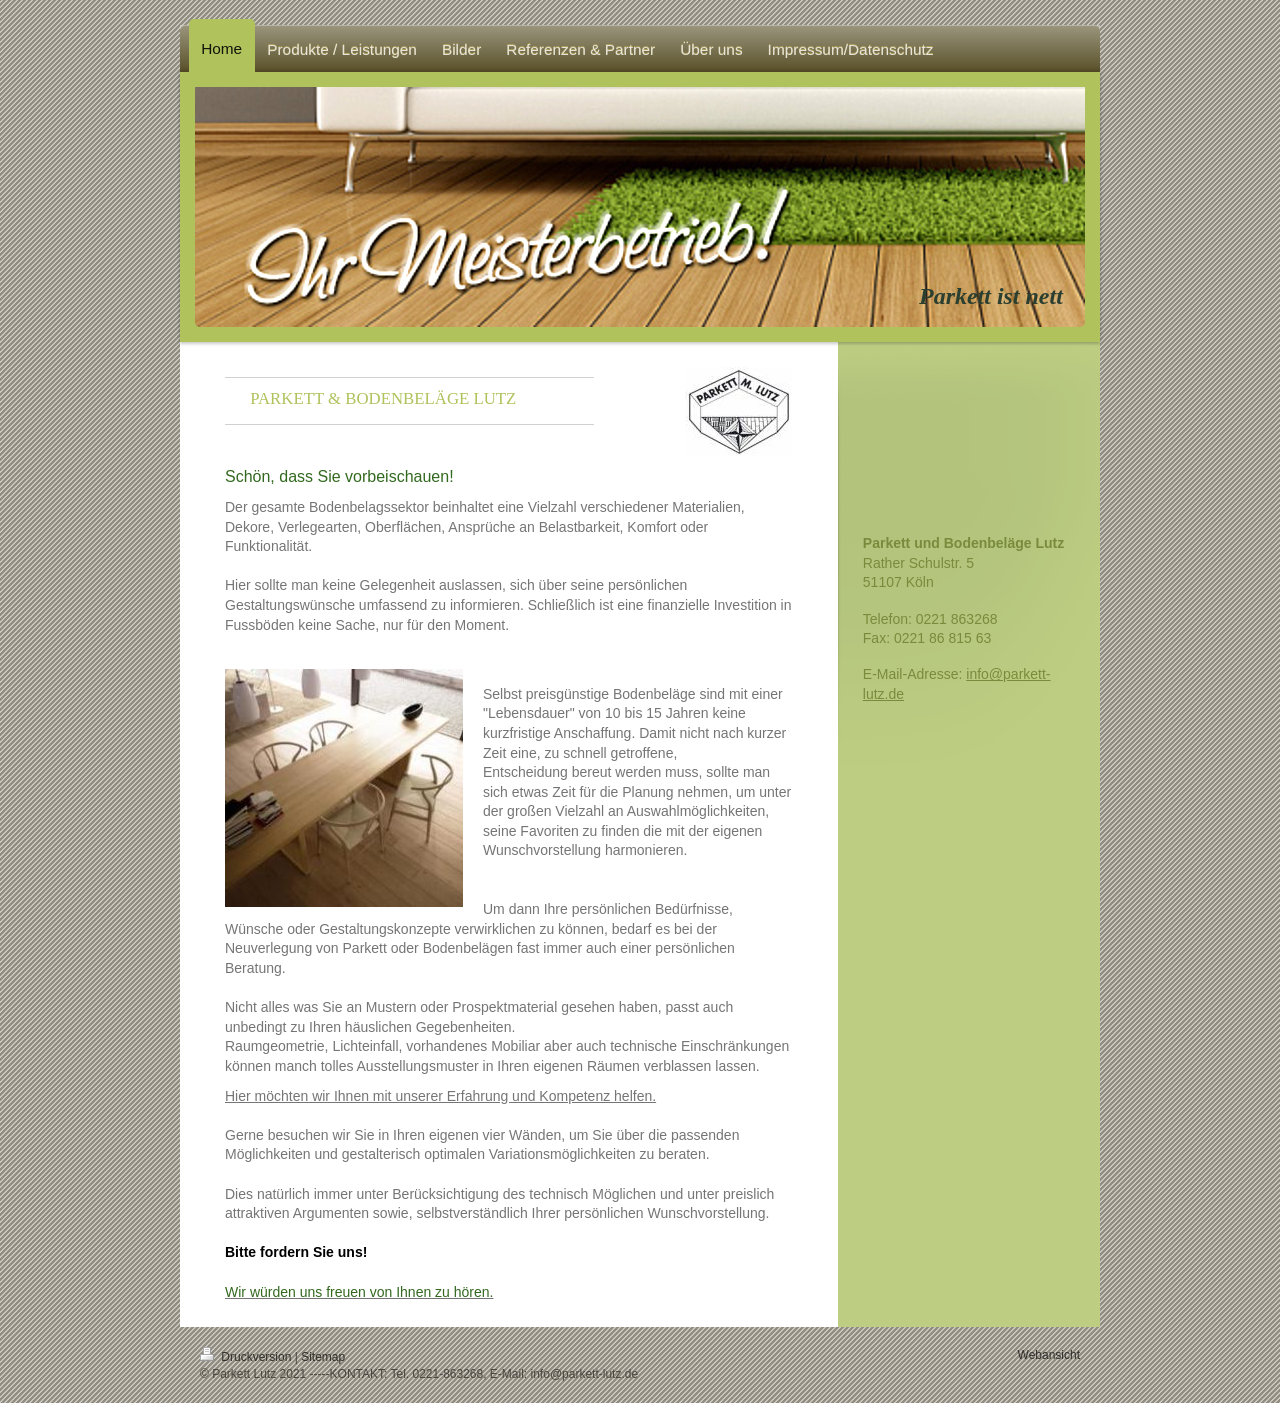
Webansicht (1049, 1355)
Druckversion (247, 1357)
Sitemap (323, 1357)
